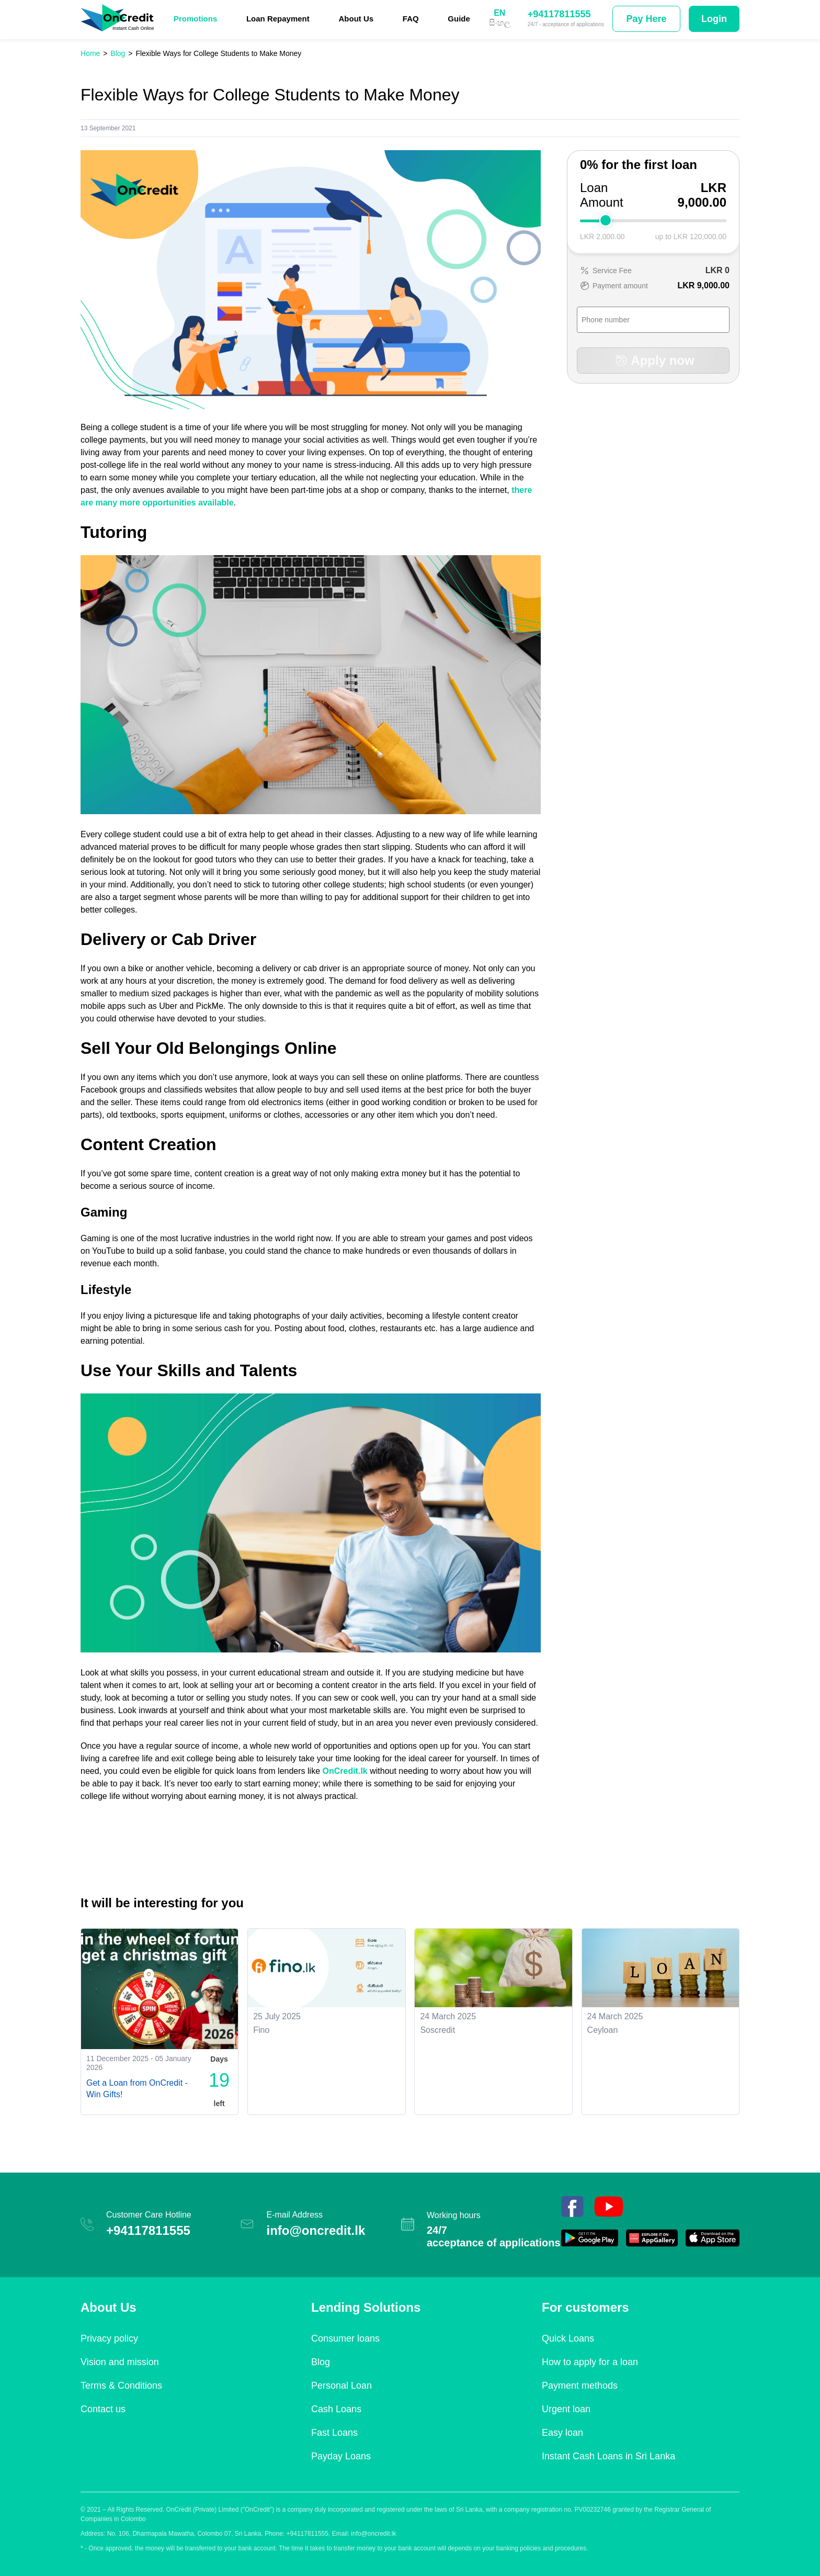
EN (499, 13)
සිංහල (499, 23)
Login (714, 19)
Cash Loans (336, 2409)
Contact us (103, 2409)
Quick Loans (568, 2338)
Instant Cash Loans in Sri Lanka (608, 2456)
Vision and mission (120, 2362)
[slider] (605, 220)
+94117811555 (559, 14)
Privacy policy (109, 2338)
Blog (320, 2362)
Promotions (195, 18)
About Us (355, 18)
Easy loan (562, 2432)
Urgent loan (566, 2409)
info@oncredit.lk (315, 2230)
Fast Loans (334, 2432)
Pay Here (646, 19)
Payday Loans (341, 2456)
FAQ (411, 18)
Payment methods (580, 2385)
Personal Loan (341, 2385)
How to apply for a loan (590, 2362)
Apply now (653, 360)
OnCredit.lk (345, 1771)
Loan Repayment (278, 18)
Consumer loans (345, 2338)
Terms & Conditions (121, 2385)
